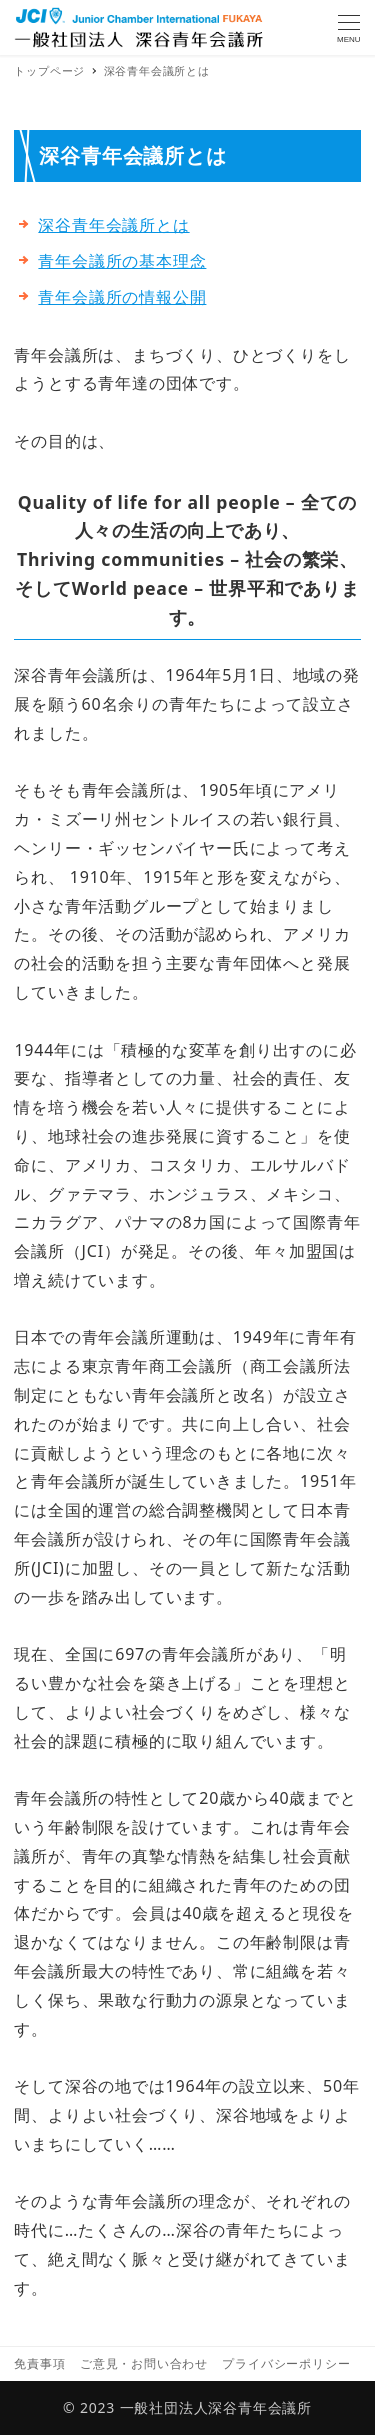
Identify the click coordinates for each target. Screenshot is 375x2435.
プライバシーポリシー (286, 2363)
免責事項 (39, 2363)
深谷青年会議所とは (113, 225)
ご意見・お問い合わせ (144, 2363)
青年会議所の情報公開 (122, 297)
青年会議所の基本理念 (122, 261)
